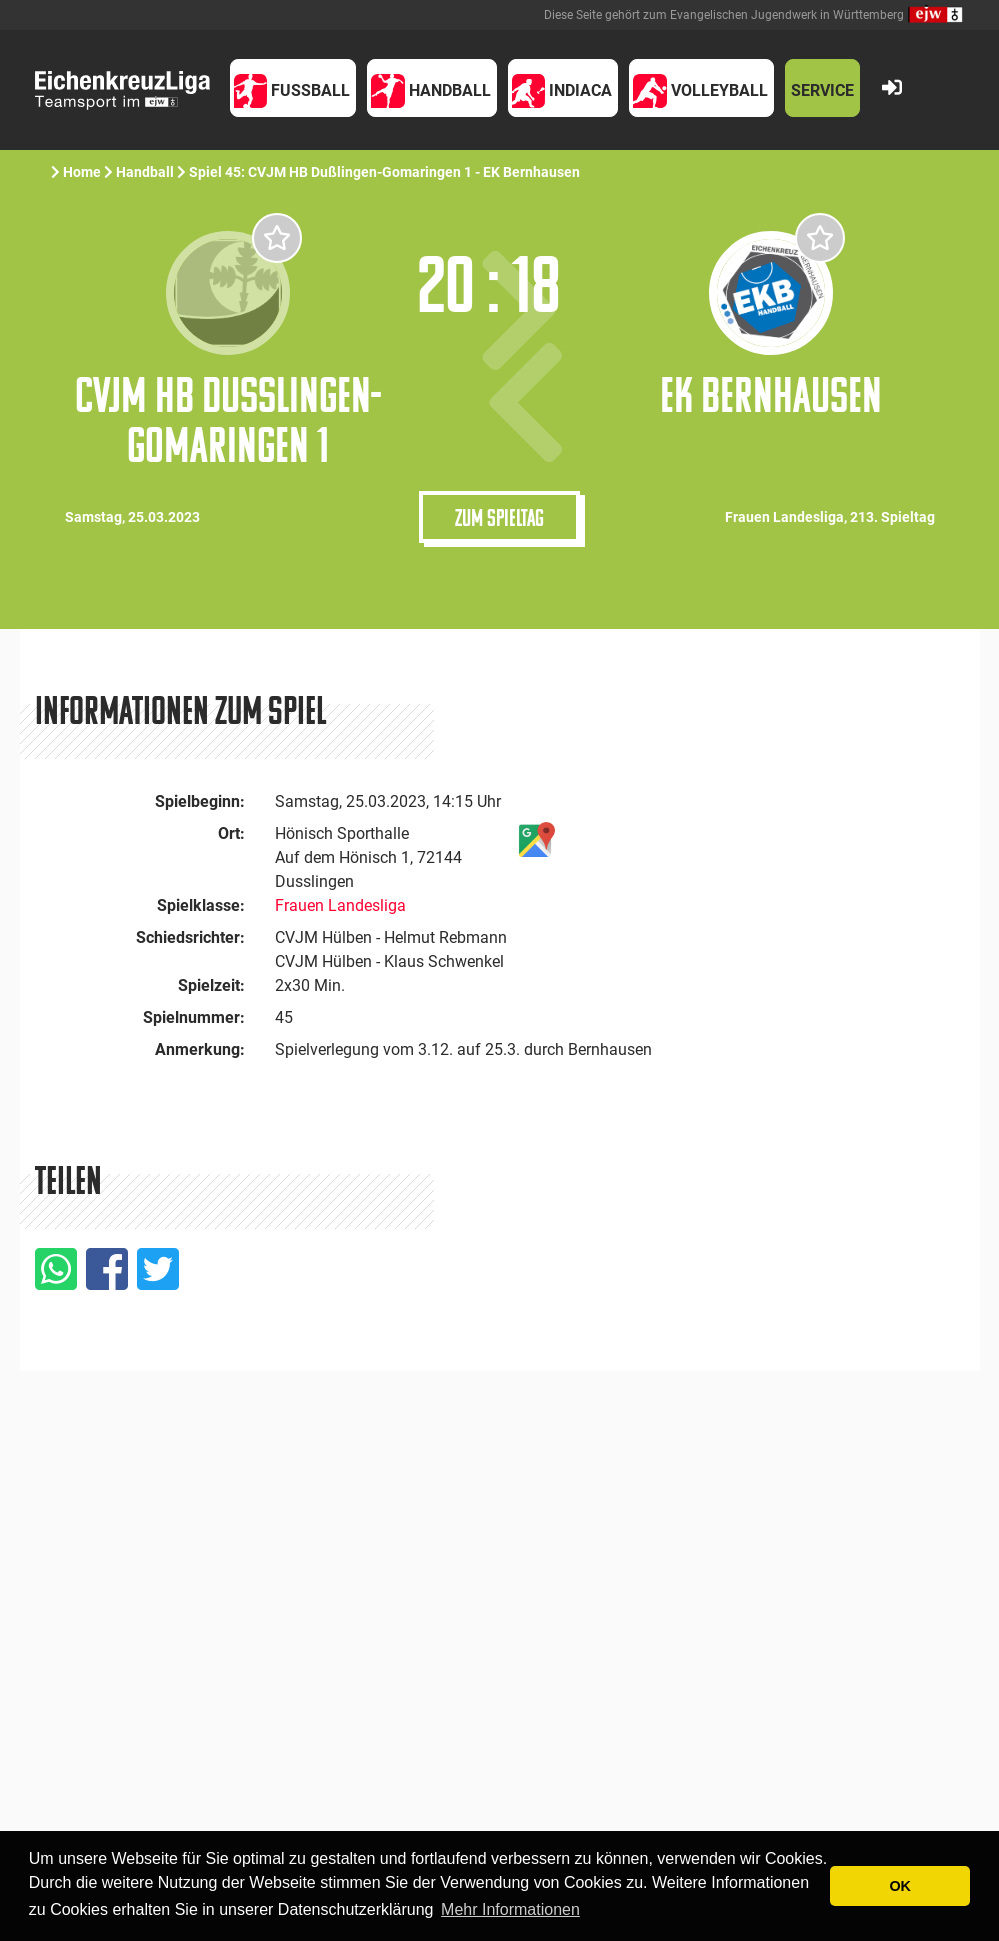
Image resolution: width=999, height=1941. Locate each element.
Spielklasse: (201, 905)
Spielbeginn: (200, 801)
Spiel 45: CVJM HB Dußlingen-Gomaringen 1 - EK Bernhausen (386, 172)
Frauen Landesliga (340, 905)
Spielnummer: (194, 1017)
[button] (293, 88)
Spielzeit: (211, 985)
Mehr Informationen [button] (510, 1909)
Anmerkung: (200, 1049)
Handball (145, 172)
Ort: (231, 833)
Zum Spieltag (499, 517)
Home (82, 172)
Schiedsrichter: (190, 937)
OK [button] (900, 1886)
